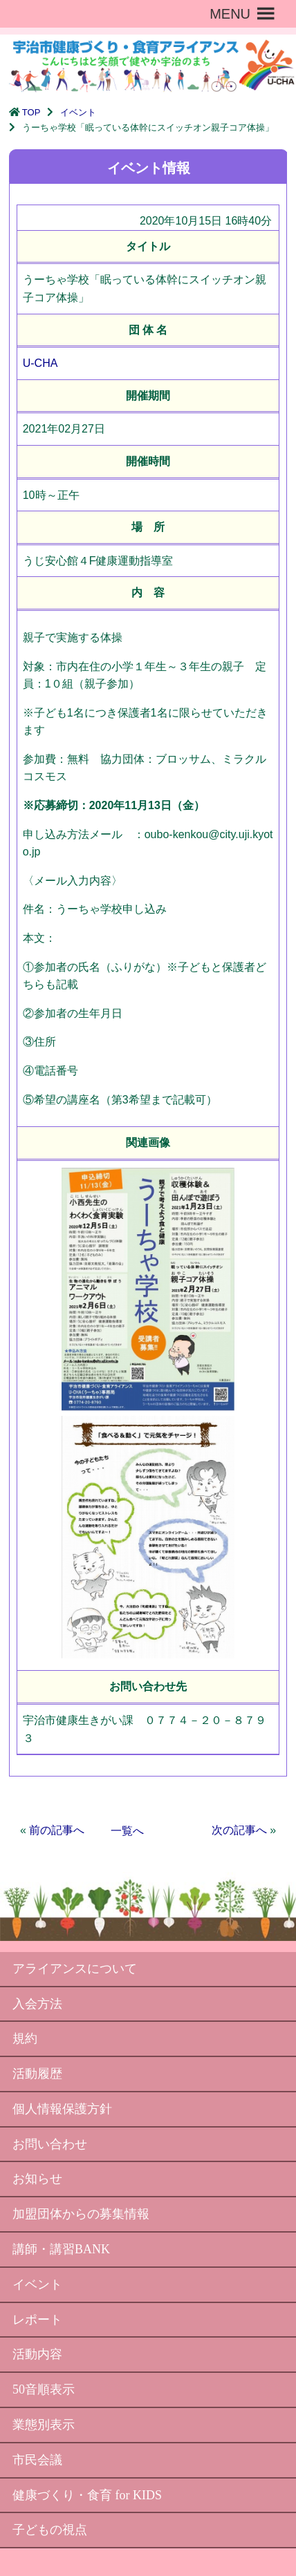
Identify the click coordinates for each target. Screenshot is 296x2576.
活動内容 (37, 2354)
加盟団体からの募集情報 (80, 2214)
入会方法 (37, 2004)
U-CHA (40, 363)
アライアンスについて (74, 1969)
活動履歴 (37, 2074)
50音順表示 (43, 2389)
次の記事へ (239, 1830)
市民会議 (37, 2460)
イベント (78, 112)
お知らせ (37, 2179)
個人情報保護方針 (62, 2109)
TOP (31, 112)
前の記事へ (56, 1830)
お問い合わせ (49, 2144)
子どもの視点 (49, 2530)
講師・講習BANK (61, 2249)
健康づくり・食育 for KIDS (87, 2495)
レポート (37, 2320)
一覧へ (127, 1831)
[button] (230, 14)
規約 (24, 2038)
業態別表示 (43, 2425)
